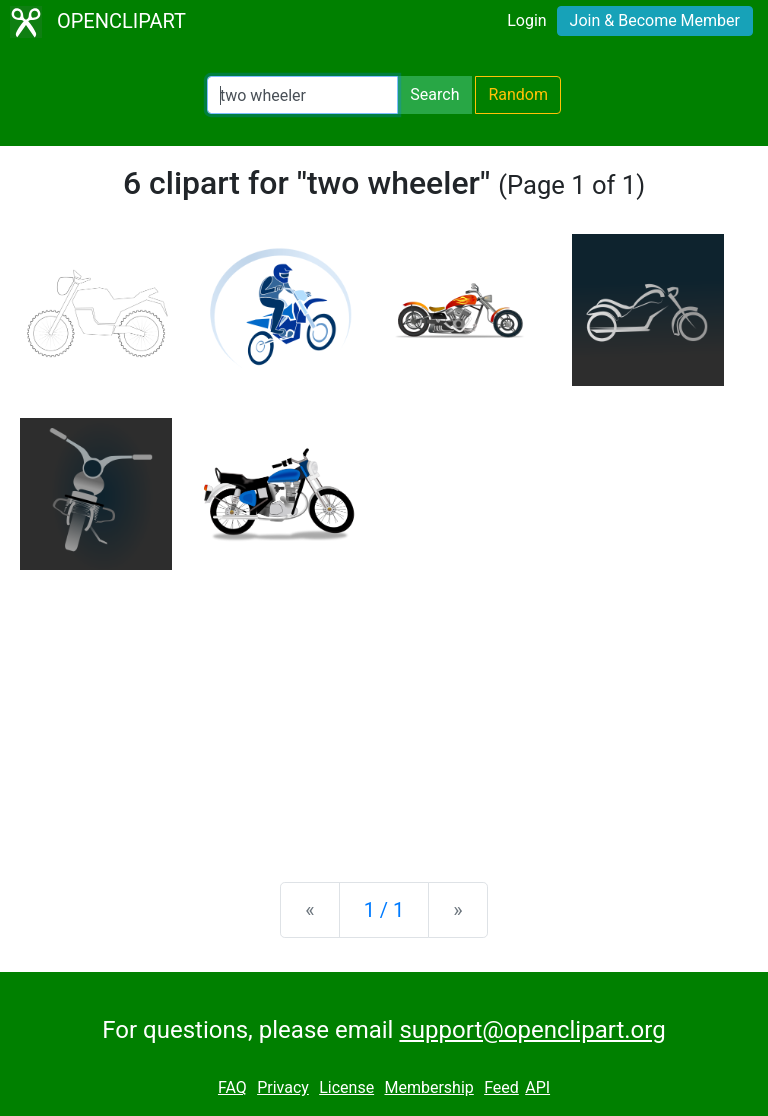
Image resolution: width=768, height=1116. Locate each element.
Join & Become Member (655, 20)
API (537, 1087)
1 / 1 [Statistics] (384, 910)
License (346, 1087)
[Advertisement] (384, 710)
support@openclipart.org (532, 1030)
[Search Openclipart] (302, 95)
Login (526, 20)
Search (434, 94)
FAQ (232, 1087)
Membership (428, 1087)
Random (518, 94)
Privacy (283, 1087)
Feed (501, 1087)
